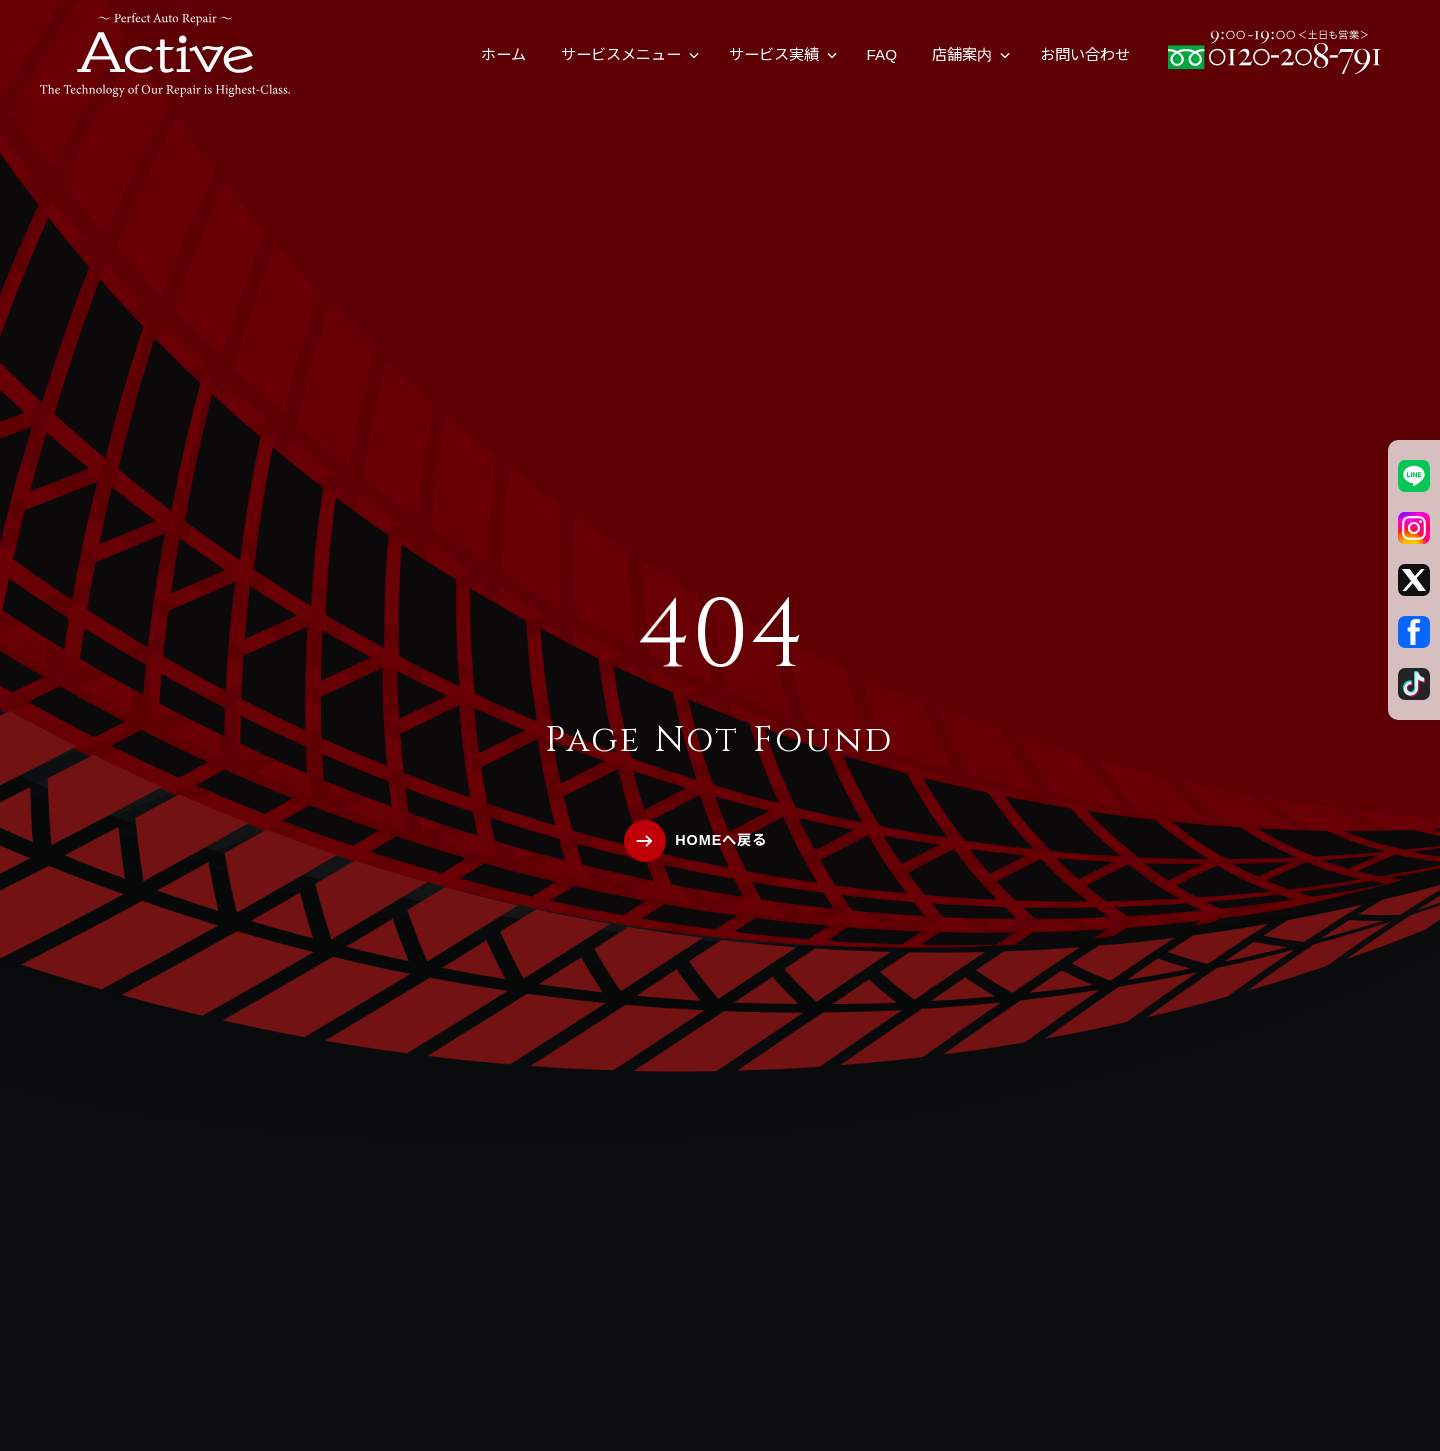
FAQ (882, 54)
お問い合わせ (1085, 54)
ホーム (503, 54)
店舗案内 (962, 54)
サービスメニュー (621, 54)
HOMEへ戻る (721, 840)
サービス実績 (774, 54)
